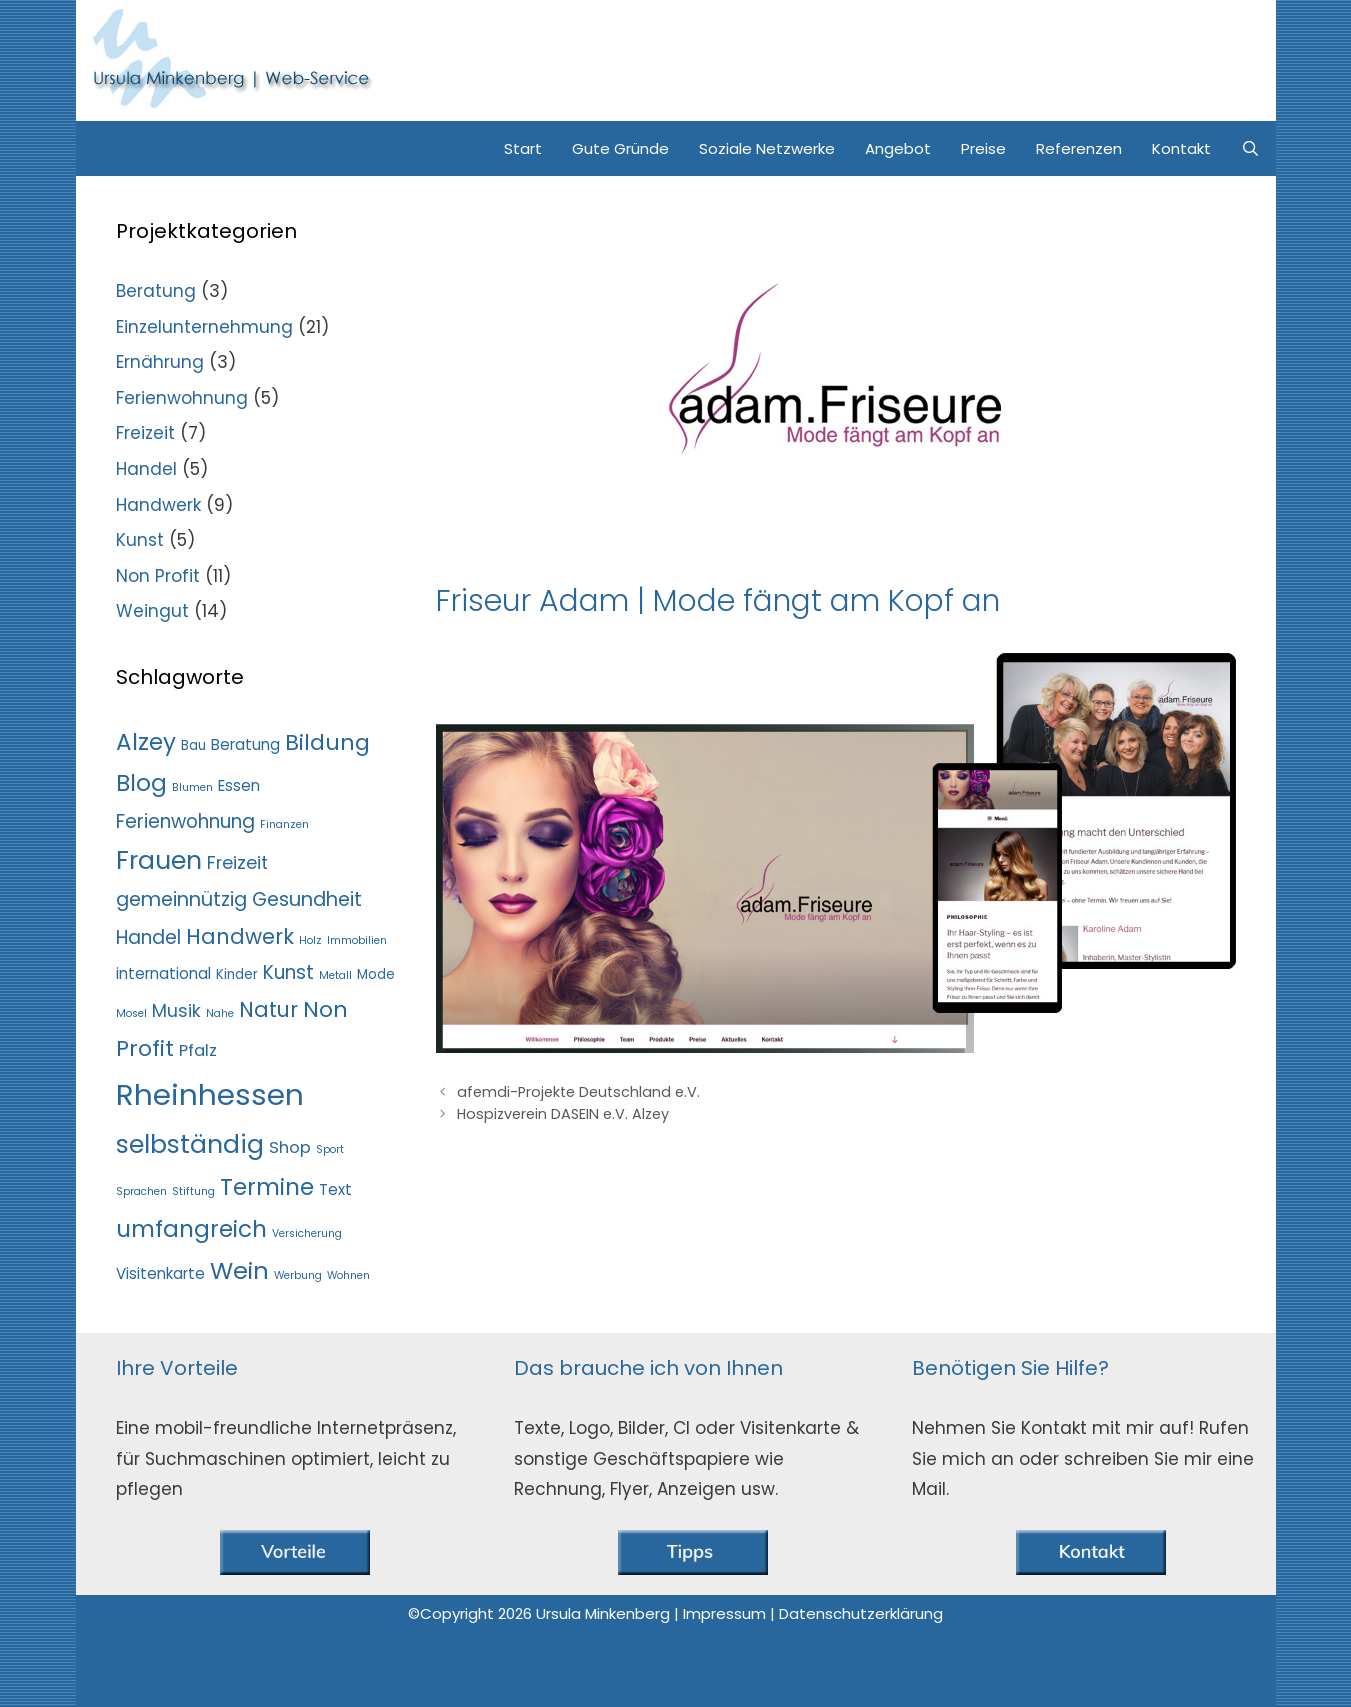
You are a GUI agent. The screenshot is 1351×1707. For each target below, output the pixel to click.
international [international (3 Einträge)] (163, 973)
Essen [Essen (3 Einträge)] (239, 785)
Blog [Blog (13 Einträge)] (141, 783)
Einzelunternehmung (204, 327)
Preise (983, 148)
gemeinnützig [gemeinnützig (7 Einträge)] (181, 899)
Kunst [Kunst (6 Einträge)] (288, 972)
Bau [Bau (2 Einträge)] (193, 745)
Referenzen (1079, 148)
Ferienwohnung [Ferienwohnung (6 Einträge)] (185, 821)
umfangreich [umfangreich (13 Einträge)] (191, 1229)
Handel (146, 469)
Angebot (898, 148)
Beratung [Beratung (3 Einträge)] (245, 744)
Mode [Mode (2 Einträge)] (376, 974)
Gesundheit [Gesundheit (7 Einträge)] (307, 899)
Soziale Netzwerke (767, 148)
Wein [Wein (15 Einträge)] (239, 1270)
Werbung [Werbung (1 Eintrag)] (298, 1275)
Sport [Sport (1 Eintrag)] (330, 1149)
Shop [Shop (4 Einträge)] (290, 1147)
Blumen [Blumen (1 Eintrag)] (192, 787)
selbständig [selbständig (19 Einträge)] (190, 1144)
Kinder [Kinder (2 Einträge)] (237, 974)
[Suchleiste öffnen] (1250, 148)
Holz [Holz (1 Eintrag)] (310, 940)
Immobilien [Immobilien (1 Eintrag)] (357, 940)
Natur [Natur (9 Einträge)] (268, 1009)
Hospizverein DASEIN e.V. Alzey (563, 1114)
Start (523, 148)
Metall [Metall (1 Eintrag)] (335, 975)
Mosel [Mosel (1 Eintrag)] (131, 1013)
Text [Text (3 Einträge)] (335, 1189)
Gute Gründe (620, 148)
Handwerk (158, 505)
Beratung (156, 291)
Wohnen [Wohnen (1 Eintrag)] (348, 1275)
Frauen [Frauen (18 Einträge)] (159, 860)
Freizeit (145, 433)
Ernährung (160, 362)
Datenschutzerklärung (861, 1613)
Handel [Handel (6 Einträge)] (148, 937)
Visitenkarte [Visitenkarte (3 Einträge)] (160, 1273)
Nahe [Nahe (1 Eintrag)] (220, 1013)
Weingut (152, 611)
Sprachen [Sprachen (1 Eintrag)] (141, 1191)
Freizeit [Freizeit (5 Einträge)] (237, 862)
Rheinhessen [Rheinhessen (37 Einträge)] (210, 1094)
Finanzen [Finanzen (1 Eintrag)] (284, 824)
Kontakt (1181, 148)
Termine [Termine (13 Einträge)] (267, 1187)
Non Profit (158, 576)
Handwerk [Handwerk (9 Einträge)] (240, 936)
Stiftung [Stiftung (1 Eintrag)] (193, 1191)
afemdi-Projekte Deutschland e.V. (578, 1092)
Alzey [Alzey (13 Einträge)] (146, 742)
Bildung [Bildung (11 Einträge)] (327, 742)
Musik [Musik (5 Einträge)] (176, 1010)
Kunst (140, 540)
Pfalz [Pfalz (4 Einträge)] (198, 1050)
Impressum (726, 1613)
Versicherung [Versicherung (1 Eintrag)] (307, 1233)
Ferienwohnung (182, 398)
